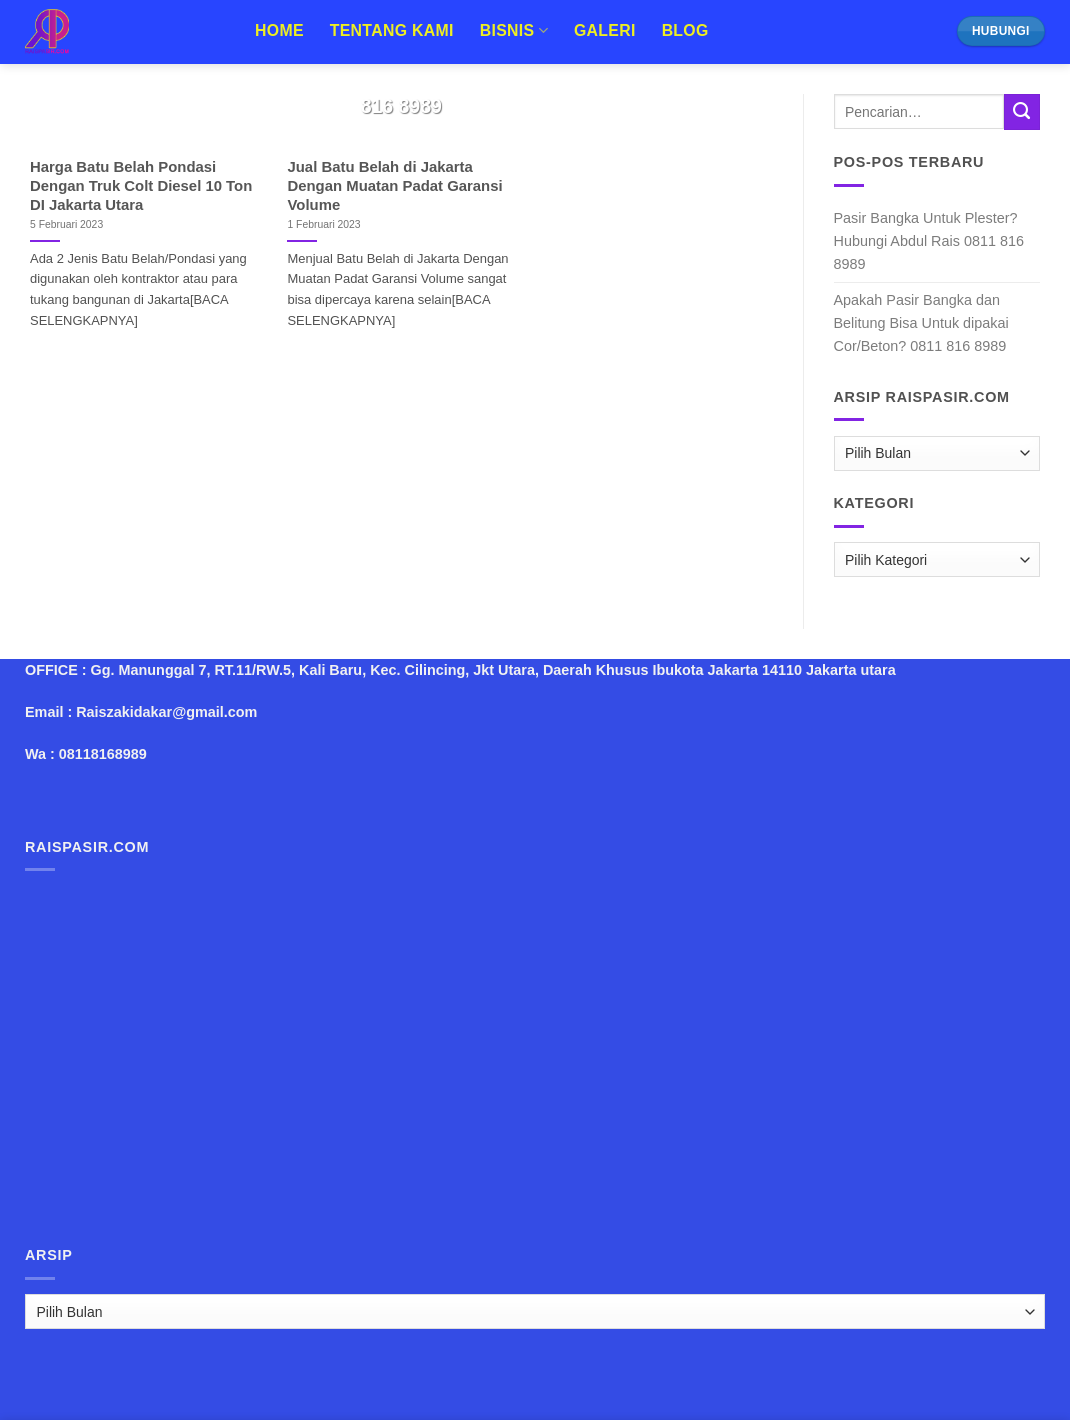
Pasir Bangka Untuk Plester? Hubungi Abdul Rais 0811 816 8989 (929, 241)
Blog (685, 30)
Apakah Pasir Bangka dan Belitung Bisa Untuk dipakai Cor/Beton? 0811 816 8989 (921, 323)
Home (279, 30)
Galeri (605, 30)
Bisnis (514, 30)
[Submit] (1022, 112)
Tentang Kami (392, 30)
